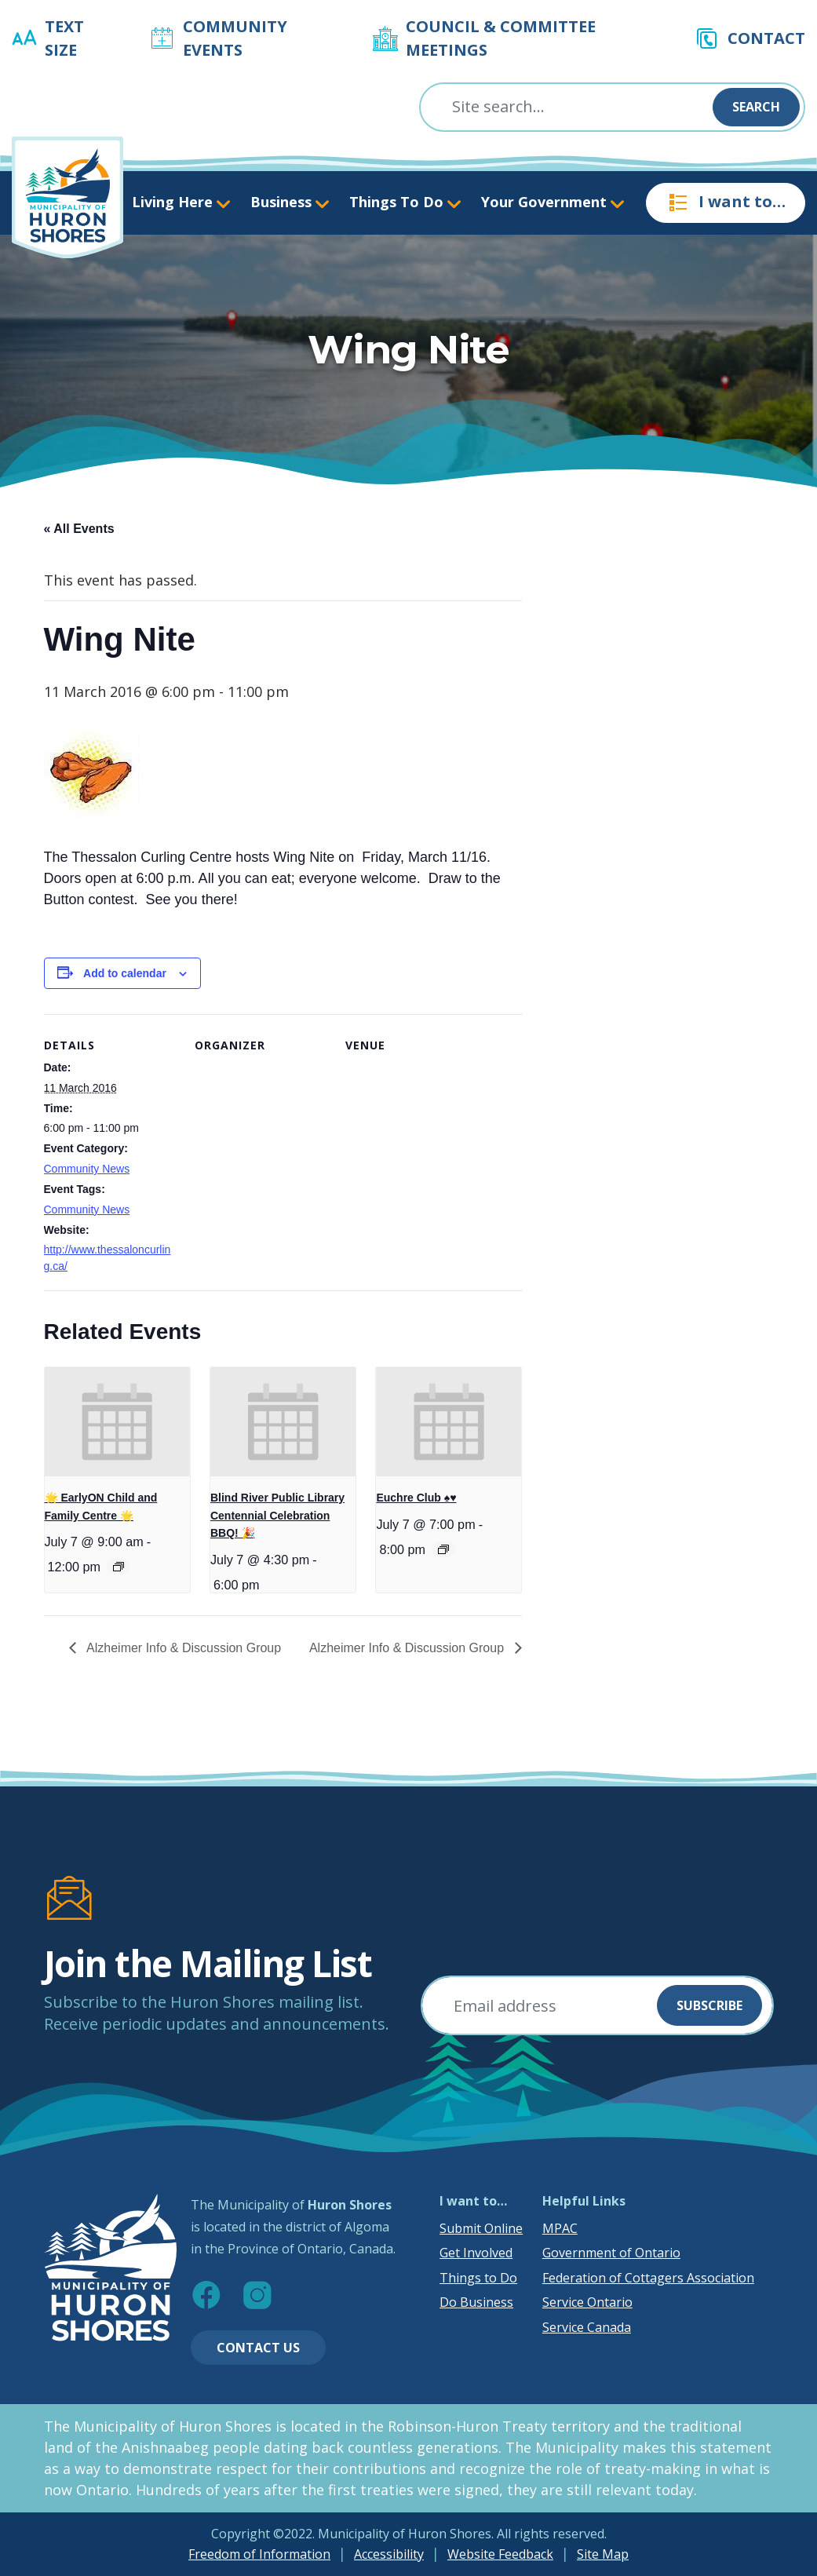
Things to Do (478, 2277)
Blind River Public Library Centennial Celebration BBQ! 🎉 (277, 1515)
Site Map (603, 2554)
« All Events (79, 528)
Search (756, 106)
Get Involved (476, 2252)
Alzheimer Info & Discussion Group (183, 1648)
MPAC (560, 2228)
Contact (766, 38)
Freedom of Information (259, 2554)
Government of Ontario (611, 2252)
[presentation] (117, 1421)
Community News (87, 1168)
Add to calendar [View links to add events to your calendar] (124, 973)
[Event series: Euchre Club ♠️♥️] (443, 1549)
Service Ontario (587, 2302)
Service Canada (586, 2327)
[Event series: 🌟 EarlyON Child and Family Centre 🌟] (118, 1566)
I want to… (726, 202)
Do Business (476, 2302)
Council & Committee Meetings (501, 38)
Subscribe (709, 2005)
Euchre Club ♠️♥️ (416, 1497)
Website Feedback (500, 2554)
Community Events (235, 38)
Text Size (64, 38)
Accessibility (389, 2554)
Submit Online (481, 2228)
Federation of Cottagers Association (648, 2277)
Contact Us (258, 2347)
